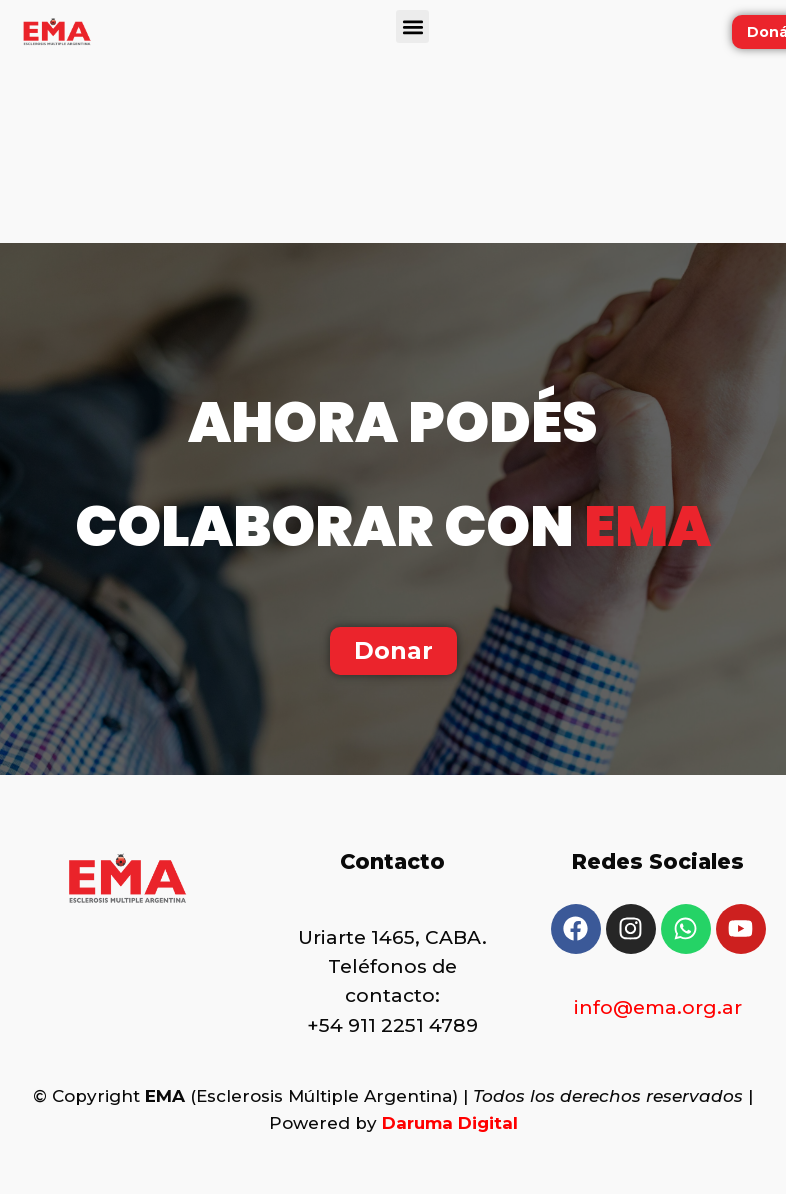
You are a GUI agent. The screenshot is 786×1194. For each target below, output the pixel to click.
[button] (412, 26)
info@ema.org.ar (658, 1007)
